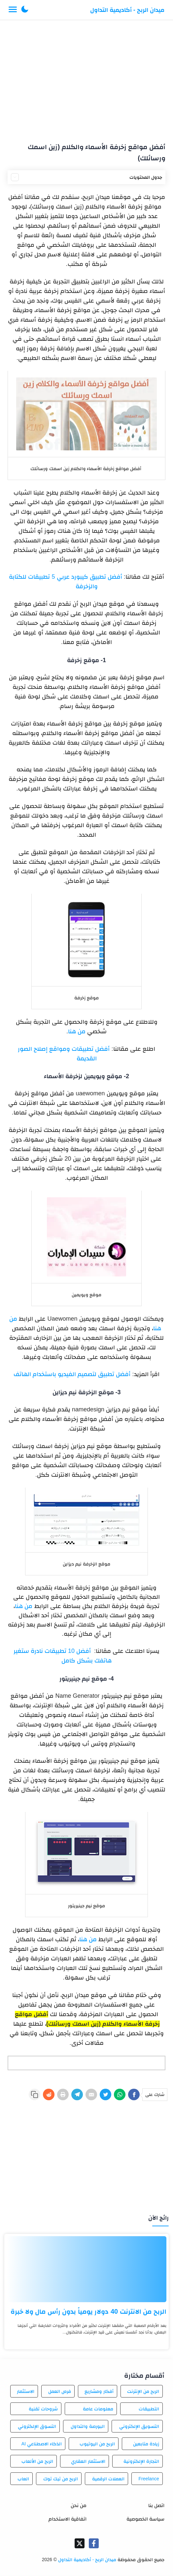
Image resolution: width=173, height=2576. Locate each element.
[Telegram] (77, 2094)
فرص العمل (59, 2391)
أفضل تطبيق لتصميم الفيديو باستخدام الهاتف (72, 1374)
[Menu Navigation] (13, 10)
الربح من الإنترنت (143, 2391)
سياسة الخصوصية (145, 2519)
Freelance (149, 2478)
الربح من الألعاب (37, 2461)
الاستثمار (25, 2391)
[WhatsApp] (120, 2094)
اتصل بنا (156, 2505)
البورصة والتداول (88, 2426)
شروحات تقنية (43, 2408)
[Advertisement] (86, 78)
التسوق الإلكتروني (37, 2426)
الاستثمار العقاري (88, 2461)
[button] (24, 10)
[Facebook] (134, 2094)
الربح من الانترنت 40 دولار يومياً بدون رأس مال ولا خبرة (88, 2311)
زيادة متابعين (146, 2443)
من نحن (78, 2505)
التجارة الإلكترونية (141, 2461)
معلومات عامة (98, 2408)
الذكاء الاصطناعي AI (41, 2443)
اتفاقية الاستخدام (67, 2519)
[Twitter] (105, 2094)
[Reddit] (49, 2094)
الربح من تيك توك (60, 2478)
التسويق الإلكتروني (139, 2426)
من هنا (77, 1031)
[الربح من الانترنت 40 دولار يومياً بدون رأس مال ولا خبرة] (86, 2269)
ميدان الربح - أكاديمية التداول (127, 10)
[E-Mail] (91, 2094)
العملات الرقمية (108, 2478)
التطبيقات (149, 2408)
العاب (23, 2478)
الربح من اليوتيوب (97, 2443)
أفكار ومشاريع (99, 2391)
